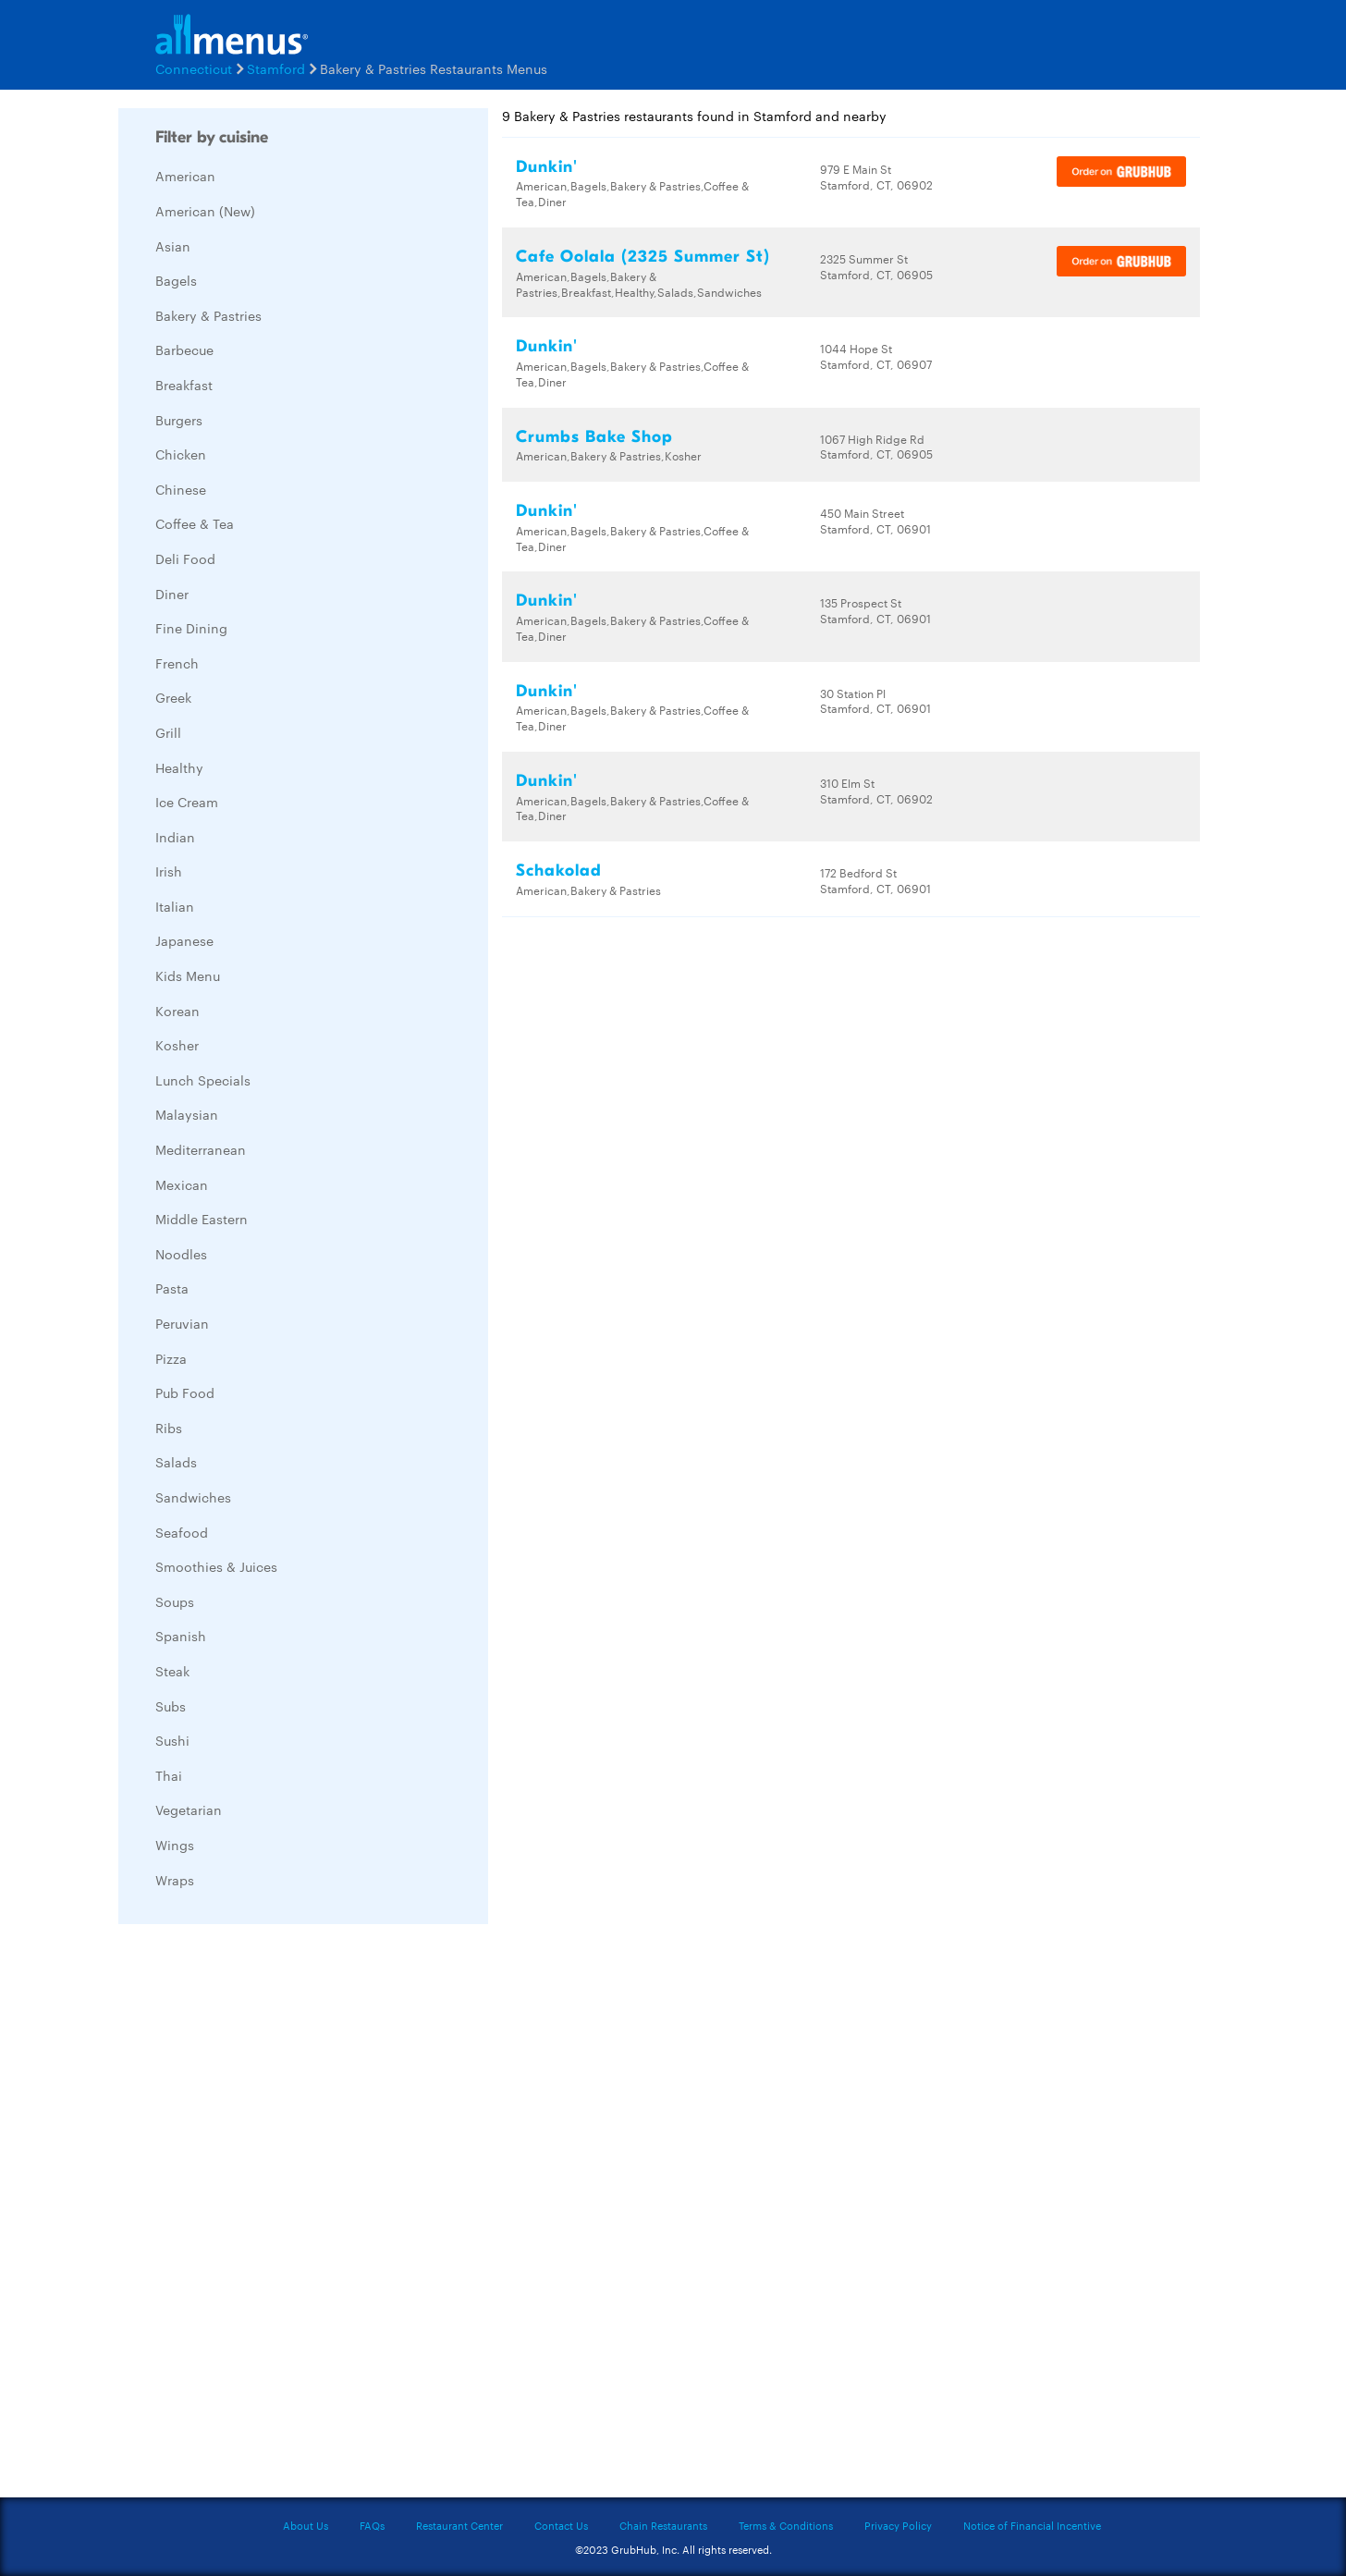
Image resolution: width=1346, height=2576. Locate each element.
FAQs (372, 2525)
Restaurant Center (459, 2525)
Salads (176, 1462)
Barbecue (184, 349)
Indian (175, 837)
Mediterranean (200, 1149)
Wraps (174, 1880)
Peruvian (182, 1323)
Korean (177, 1010)
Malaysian (186, 1114)
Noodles (181, 1254)
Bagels (176, 280)
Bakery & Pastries (208, 315)
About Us (305, 2525)
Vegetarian (188, 1809)
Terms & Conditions (786, 2525)
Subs (170, 1706)
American (185, 175)
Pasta (172, 1288)
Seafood (181, 1532)
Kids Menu (187, 975)
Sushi (172, 1740)
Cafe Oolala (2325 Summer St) (643, 256)
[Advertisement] (257, 2215)
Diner (172, 593)
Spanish (180, 1635)
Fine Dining (191, 628)
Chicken (180, 454)
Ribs (168, 1427)
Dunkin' (547, 167)
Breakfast (184, 384)
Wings (174, 1844)
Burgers (178, 420)
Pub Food (184, 1392)
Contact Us (561, 2525)
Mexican (181, 1184)
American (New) (205, 211)
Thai (168, 1775)
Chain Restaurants (663, 2525)
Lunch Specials (203, 1080)
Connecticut (193, 68)
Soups (174, 1601)
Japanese (184, 940)
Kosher (177, 1045)
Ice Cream (186, 801)
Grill (168, 732)
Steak (172, 1671)
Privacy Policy (898, 2525)
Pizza (171, 1358)
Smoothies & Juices (216, 1566)
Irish (168, 871)
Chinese (180, 489)
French (177, 663)
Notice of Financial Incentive (1032, 2525)
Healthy (179, 767)
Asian (172, 246)
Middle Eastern (201, 1218)
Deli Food (185, 558)
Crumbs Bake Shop (594, 437)
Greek (173, 697)
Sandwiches (193, 1497)
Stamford (276, 68)
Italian (174, 906)
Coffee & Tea (194, 523)
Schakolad (559, 870)
